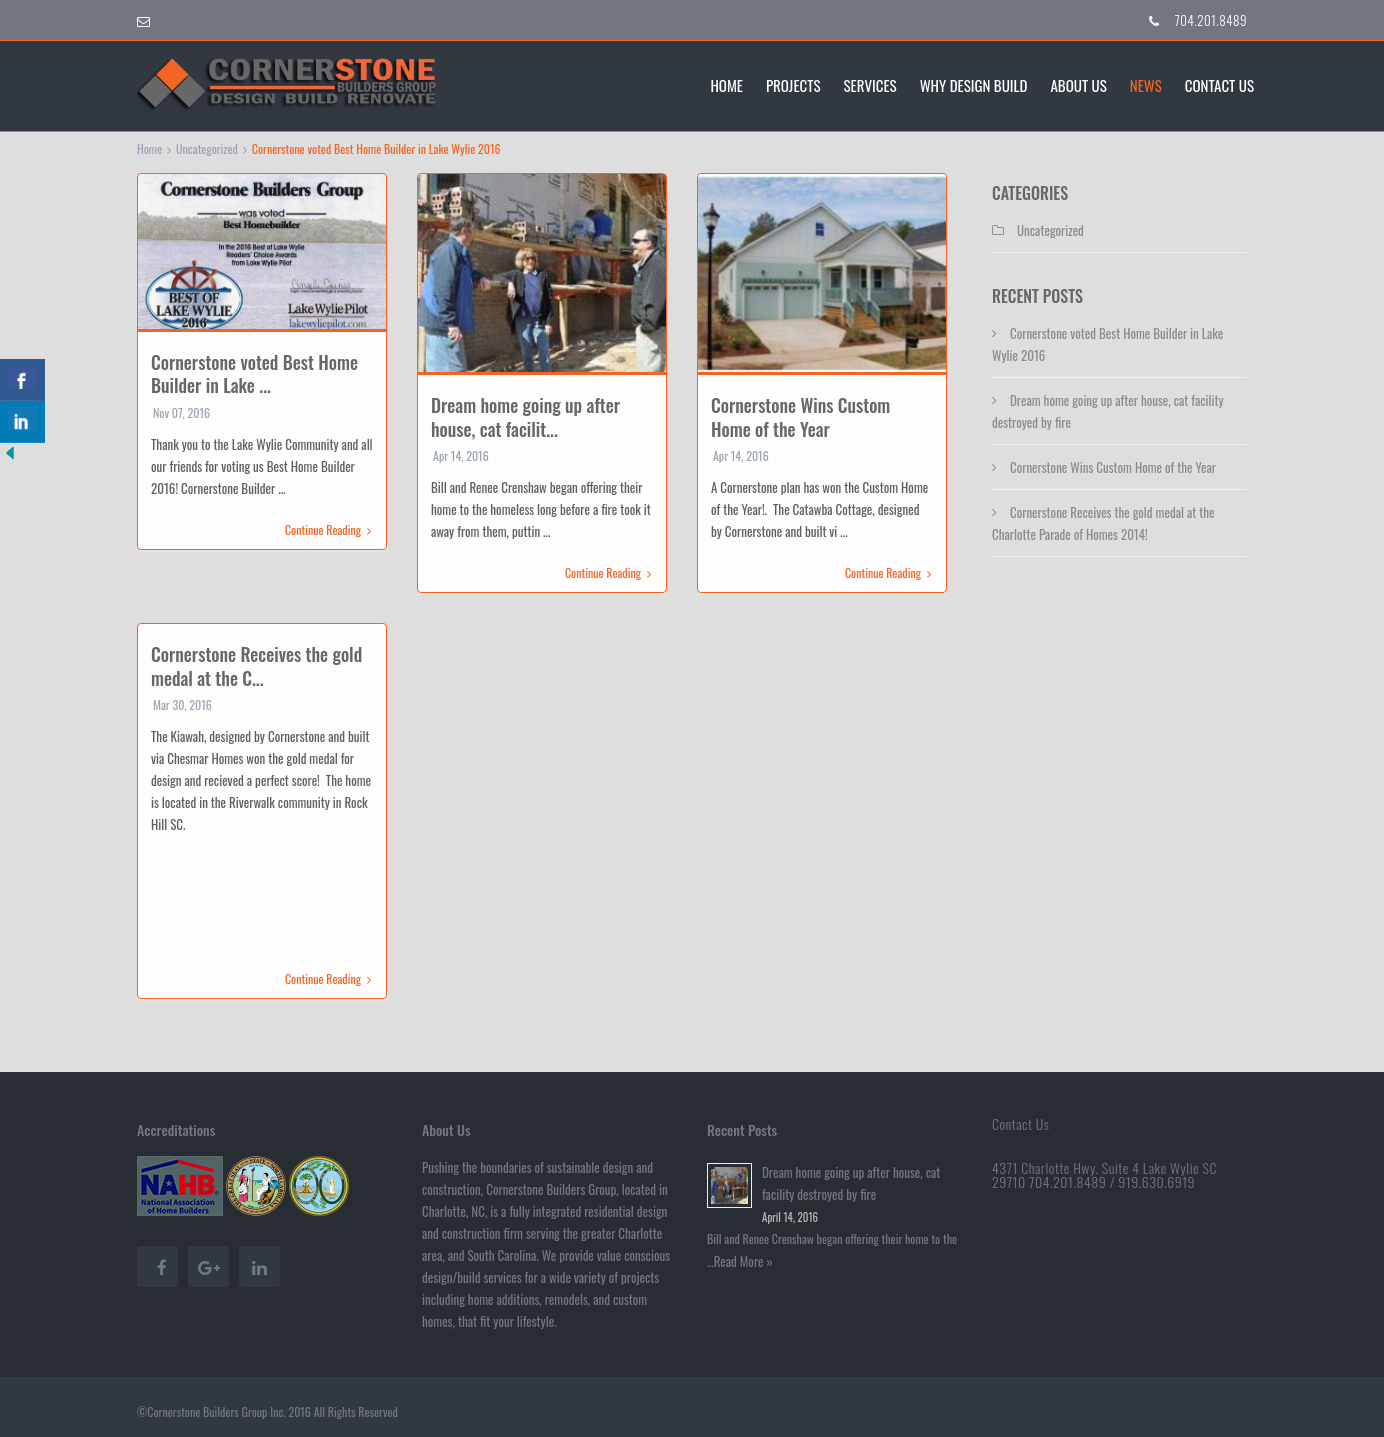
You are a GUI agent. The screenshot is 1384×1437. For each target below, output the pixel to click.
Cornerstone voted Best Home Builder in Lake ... (254, 373)
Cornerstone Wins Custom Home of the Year (800, 416)
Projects (793, 83)
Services (870, 83)
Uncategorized (207, 148)
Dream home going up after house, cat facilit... (525, 416)
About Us (1078, 83)
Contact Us (1219, 83)
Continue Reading (328, 530)
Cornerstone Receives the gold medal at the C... (256, 665)
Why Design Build (974, 83)
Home (726, 83)
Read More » (743, 1261)
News (1146, 83)
